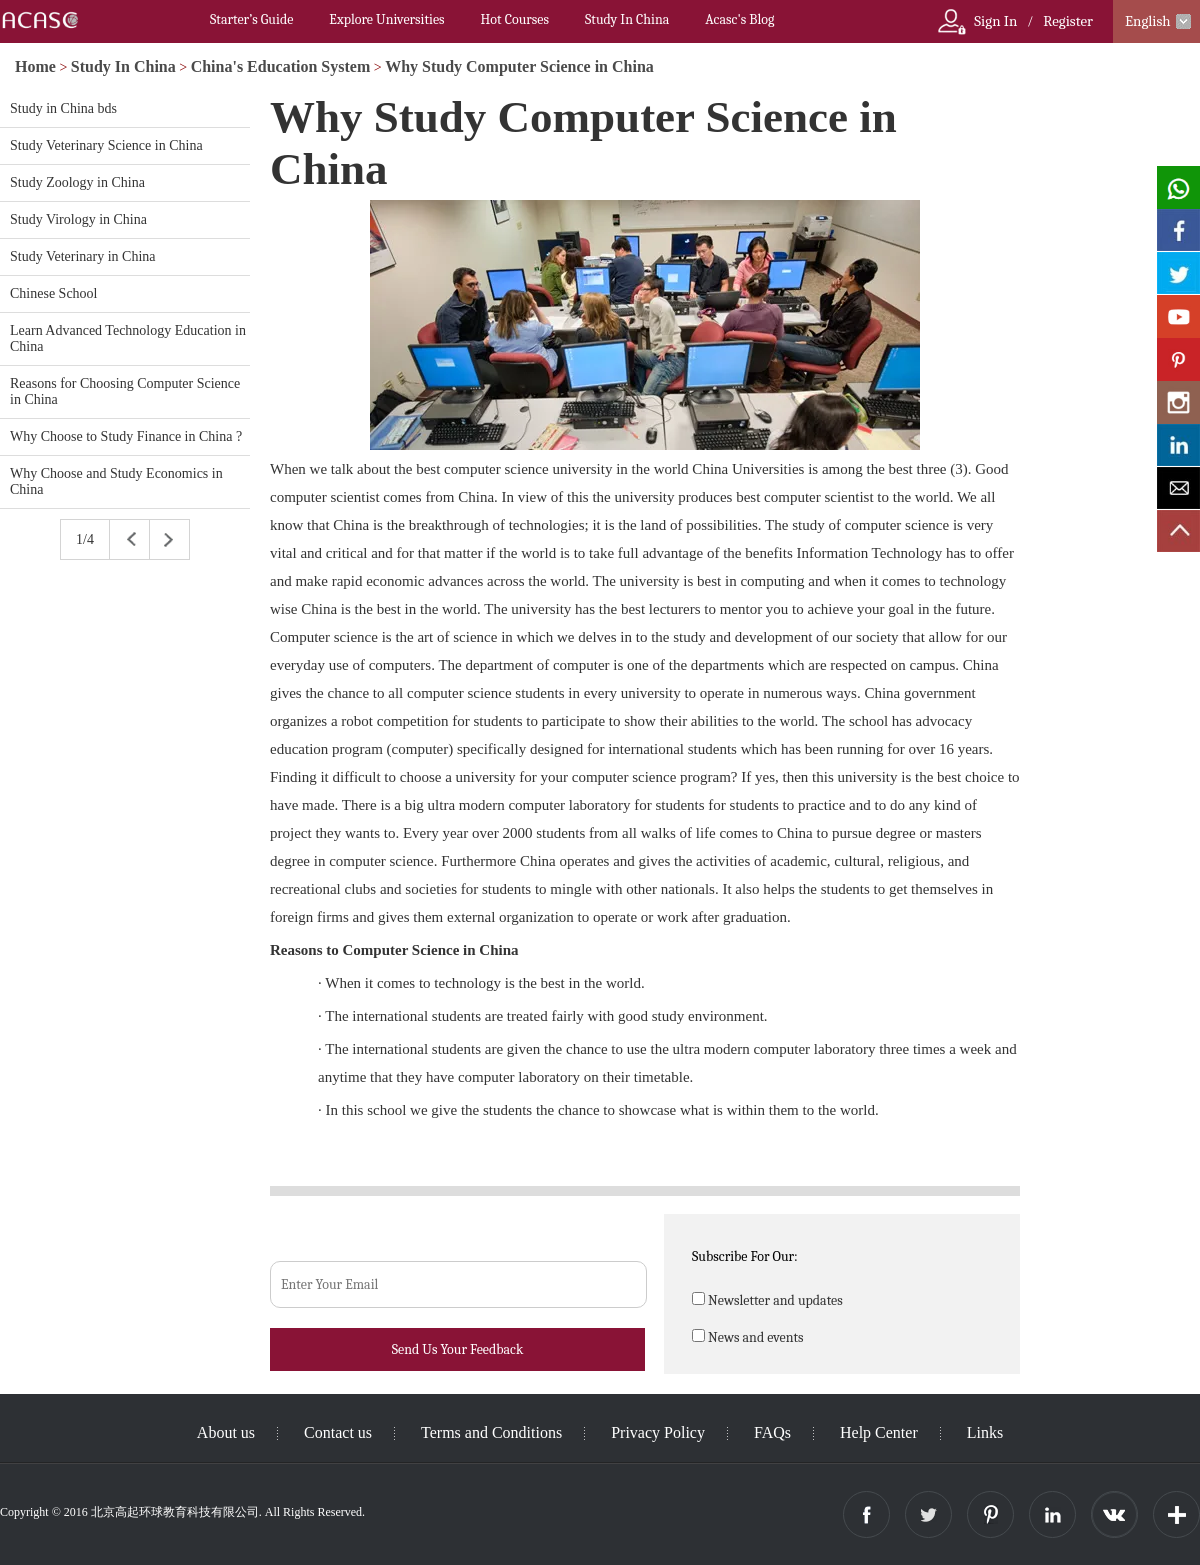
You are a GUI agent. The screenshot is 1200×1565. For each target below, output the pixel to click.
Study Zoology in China (77, 182)
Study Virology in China (78, 219)
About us (226, 1432)
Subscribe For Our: (745, 1256)
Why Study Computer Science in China (519, 66)
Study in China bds (63, 108)
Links (985, 1432)
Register (1068, 21)
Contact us (338, 1432)
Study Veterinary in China (83, 256)
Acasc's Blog (739, 19)
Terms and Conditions (491, 1432)
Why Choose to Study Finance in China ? (126, 436)
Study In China (627, 19)
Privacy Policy (658, 1432)
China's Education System (281, 66)
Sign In (995, 21)
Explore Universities (386, 19)
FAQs (772, 1432)
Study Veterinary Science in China (106, 145)
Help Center (879, 1432)
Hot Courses (515, 19)
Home (35, 66)
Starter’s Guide (251, 19)
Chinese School (54, 293)
